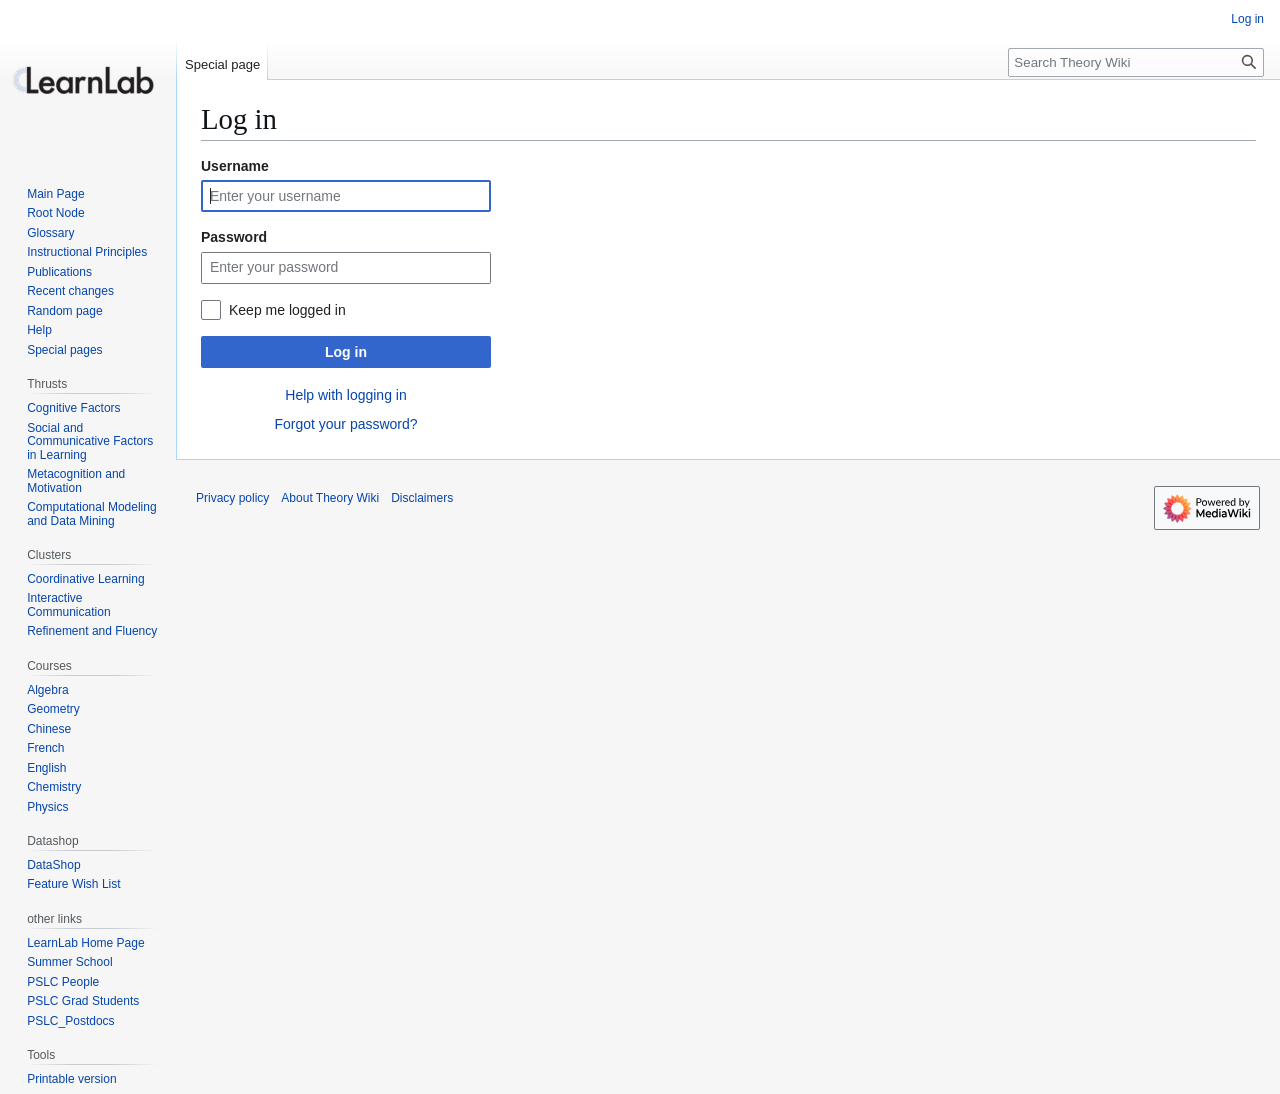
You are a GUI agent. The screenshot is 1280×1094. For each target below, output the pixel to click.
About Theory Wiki (330, 498)
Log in (346, 352)
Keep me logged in (287, 310)
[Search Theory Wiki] (1136, 62)
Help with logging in (345, 395)
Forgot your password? (345, 424)
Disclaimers (422, 498)
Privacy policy (232, 498)
